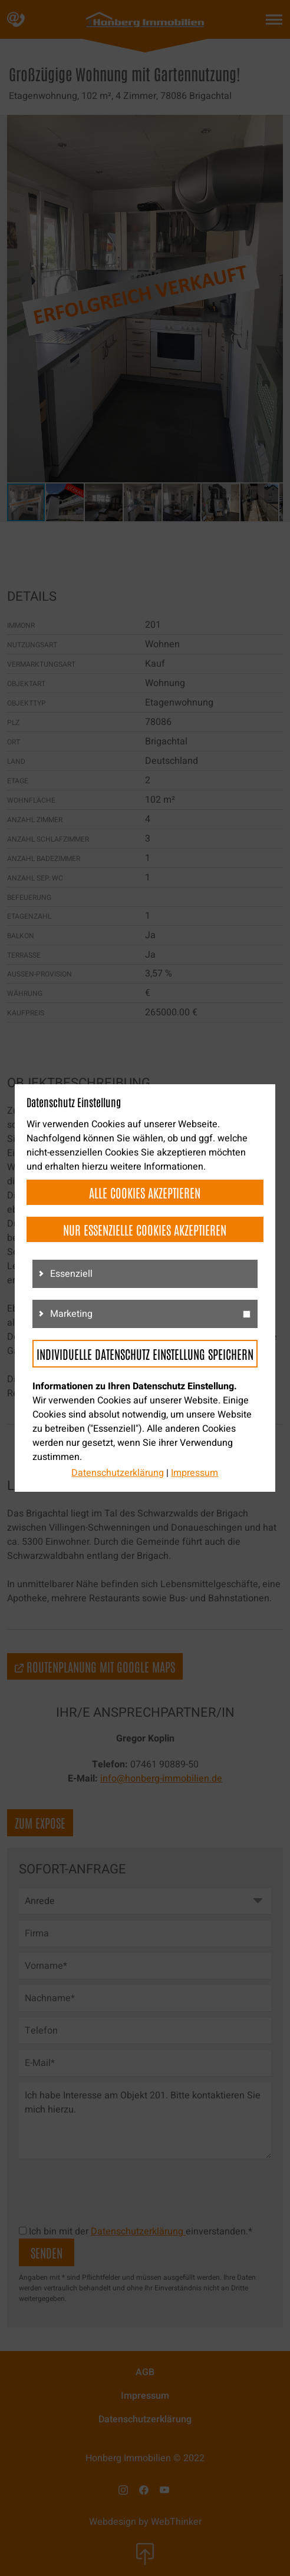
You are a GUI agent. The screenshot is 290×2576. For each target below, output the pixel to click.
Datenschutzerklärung (117, 1473)
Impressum (194, 1473)
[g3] (247, 1314)
